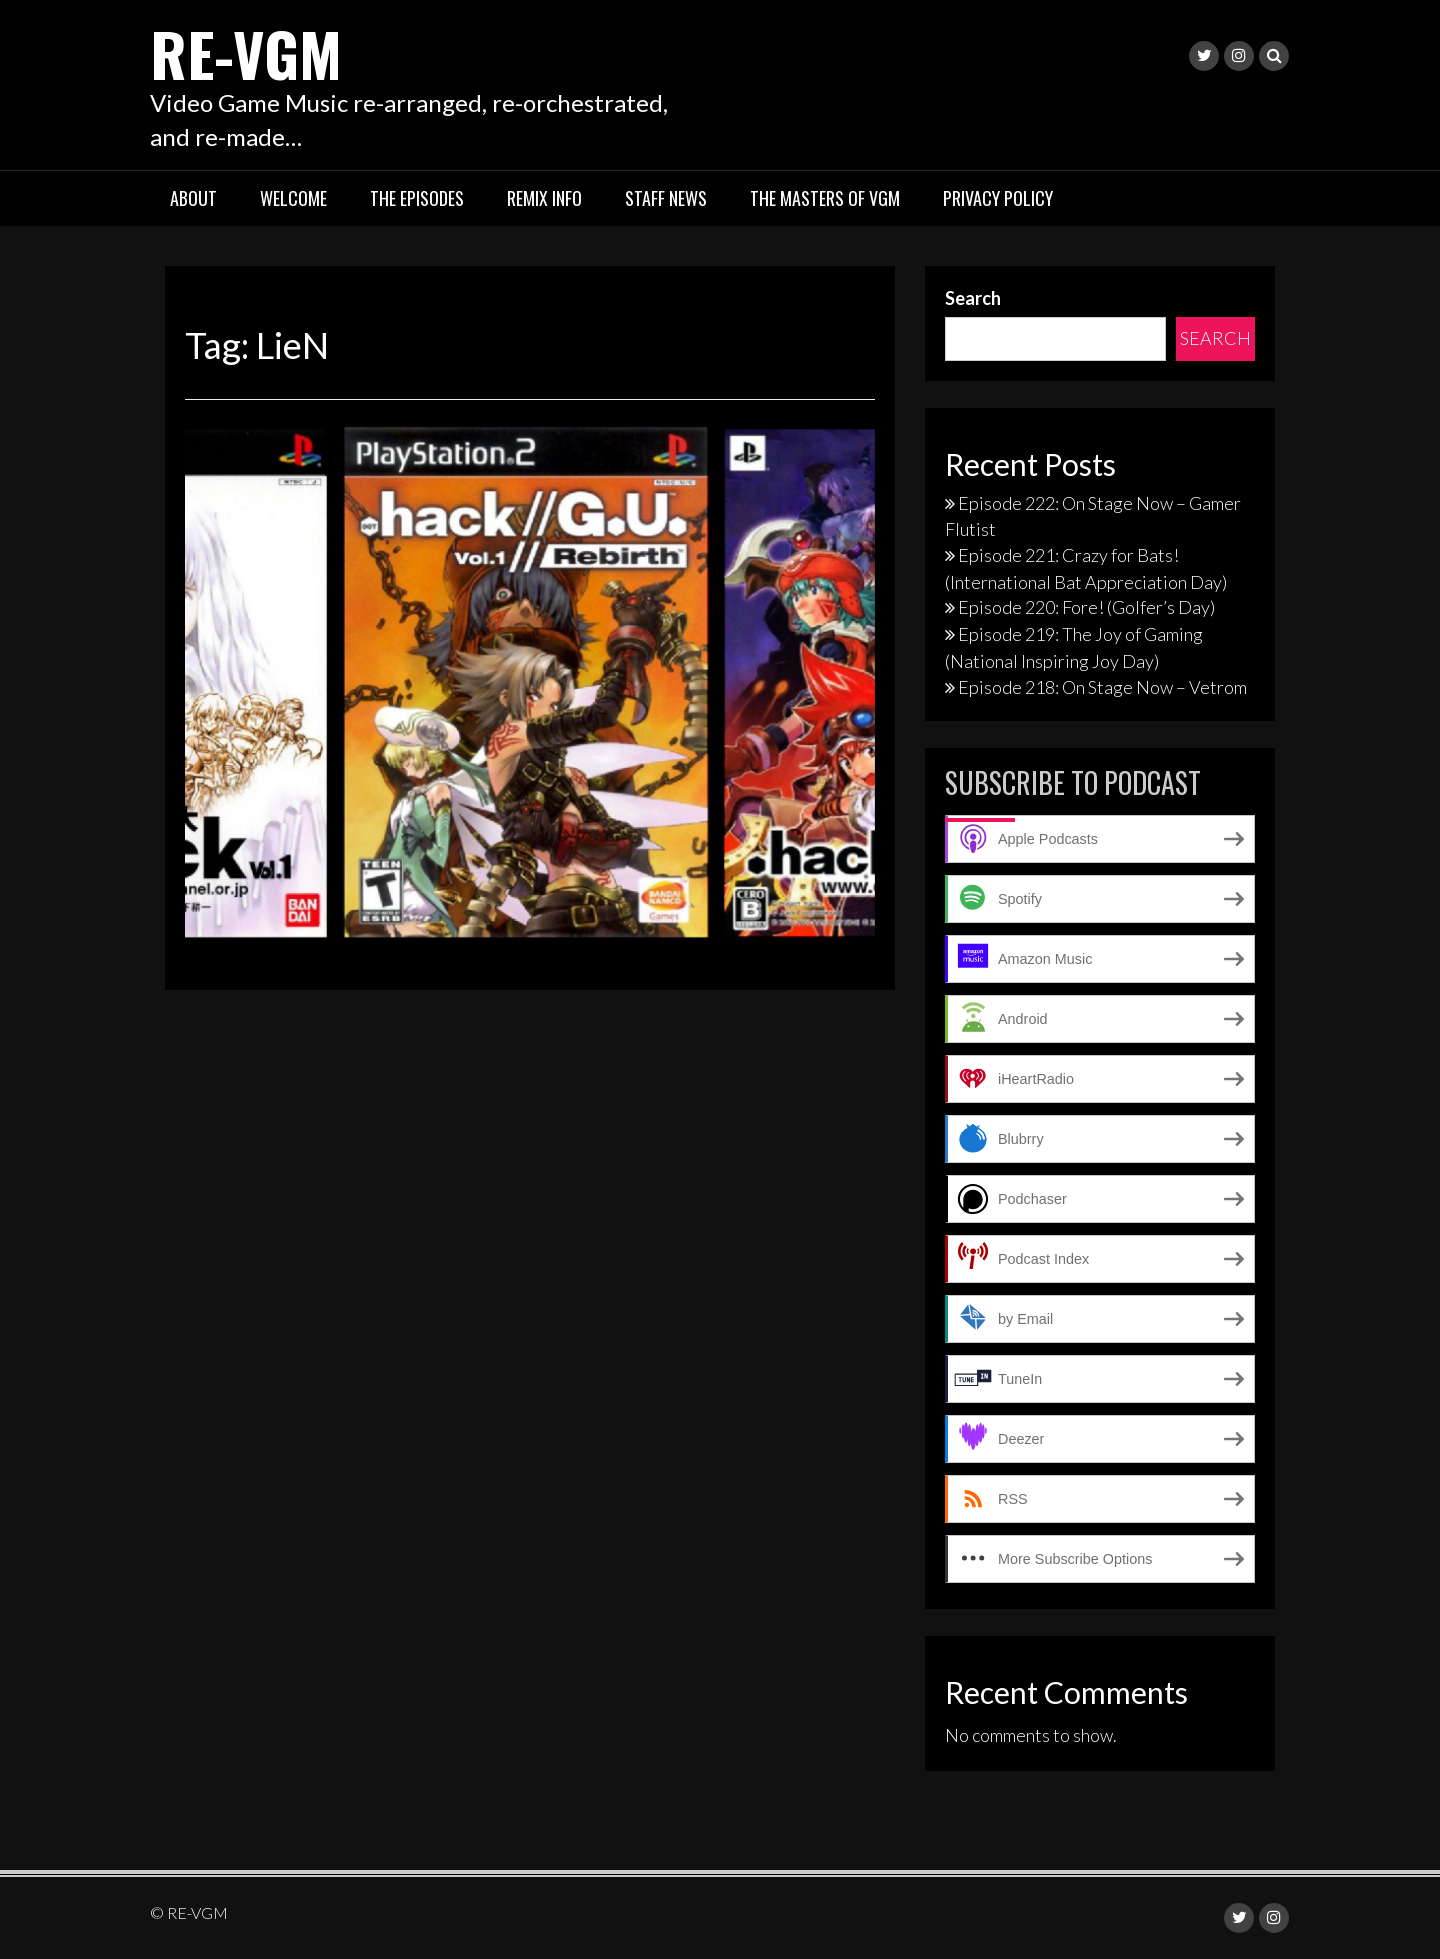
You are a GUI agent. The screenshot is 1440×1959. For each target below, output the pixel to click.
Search (973, 298)
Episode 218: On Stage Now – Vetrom (1102, 687)
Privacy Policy (998, 198)
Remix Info (544, 198)
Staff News (666, 198)
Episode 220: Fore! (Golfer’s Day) (1086, 607)
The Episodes (417, 198)
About (193, 198)
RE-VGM (246, 52)
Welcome (293, 198)
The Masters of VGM (825, 198)
